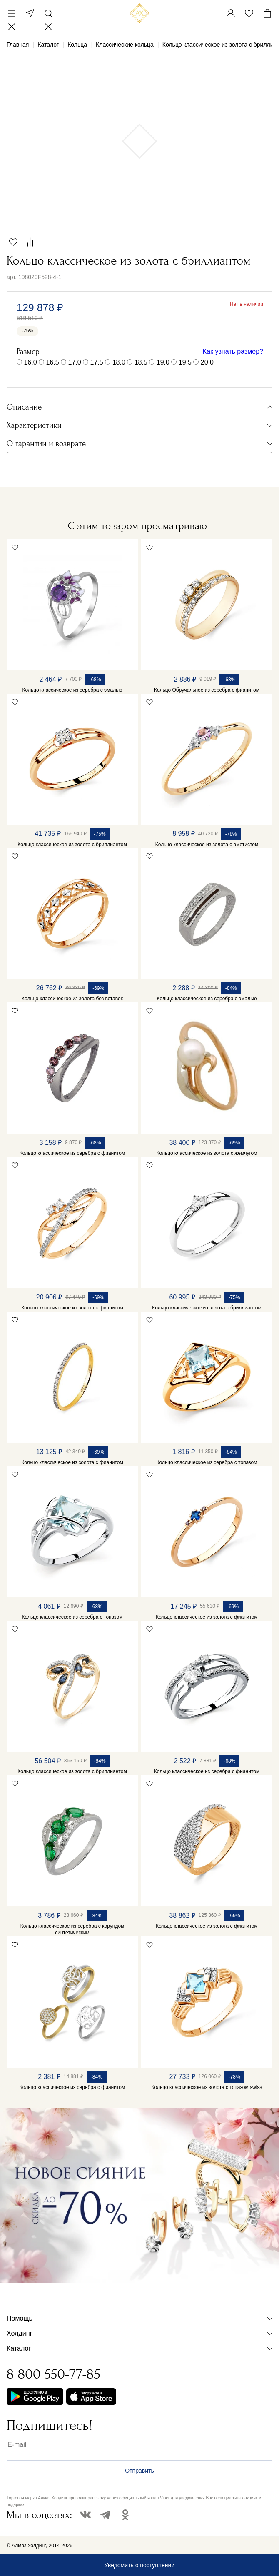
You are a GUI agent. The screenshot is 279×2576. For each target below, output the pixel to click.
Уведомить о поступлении (139, 2565)
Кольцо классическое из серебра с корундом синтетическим (72, 1929)
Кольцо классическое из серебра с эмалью (72, 690)
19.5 (185, 362)
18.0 (118, 362)
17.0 (74, 362)
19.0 (163, 362)
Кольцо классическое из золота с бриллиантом (72, 844)
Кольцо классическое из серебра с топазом (207, 1462)
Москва (30, 13)
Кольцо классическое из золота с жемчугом (207, 1153)
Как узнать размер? (233, 351)
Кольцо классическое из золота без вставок (72, 999)
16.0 (30, 362)
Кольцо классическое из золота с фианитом (72, 1308)
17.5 (96, 362)
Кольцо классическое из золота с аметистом (206, 844)
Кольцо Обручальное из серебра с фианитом (206, 690)
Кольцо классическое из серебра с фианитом (72, 1153)
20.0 (207, 362)
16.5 (52, 362)
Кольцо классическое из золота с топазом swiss (207, 2087)
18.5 (141, 362)
